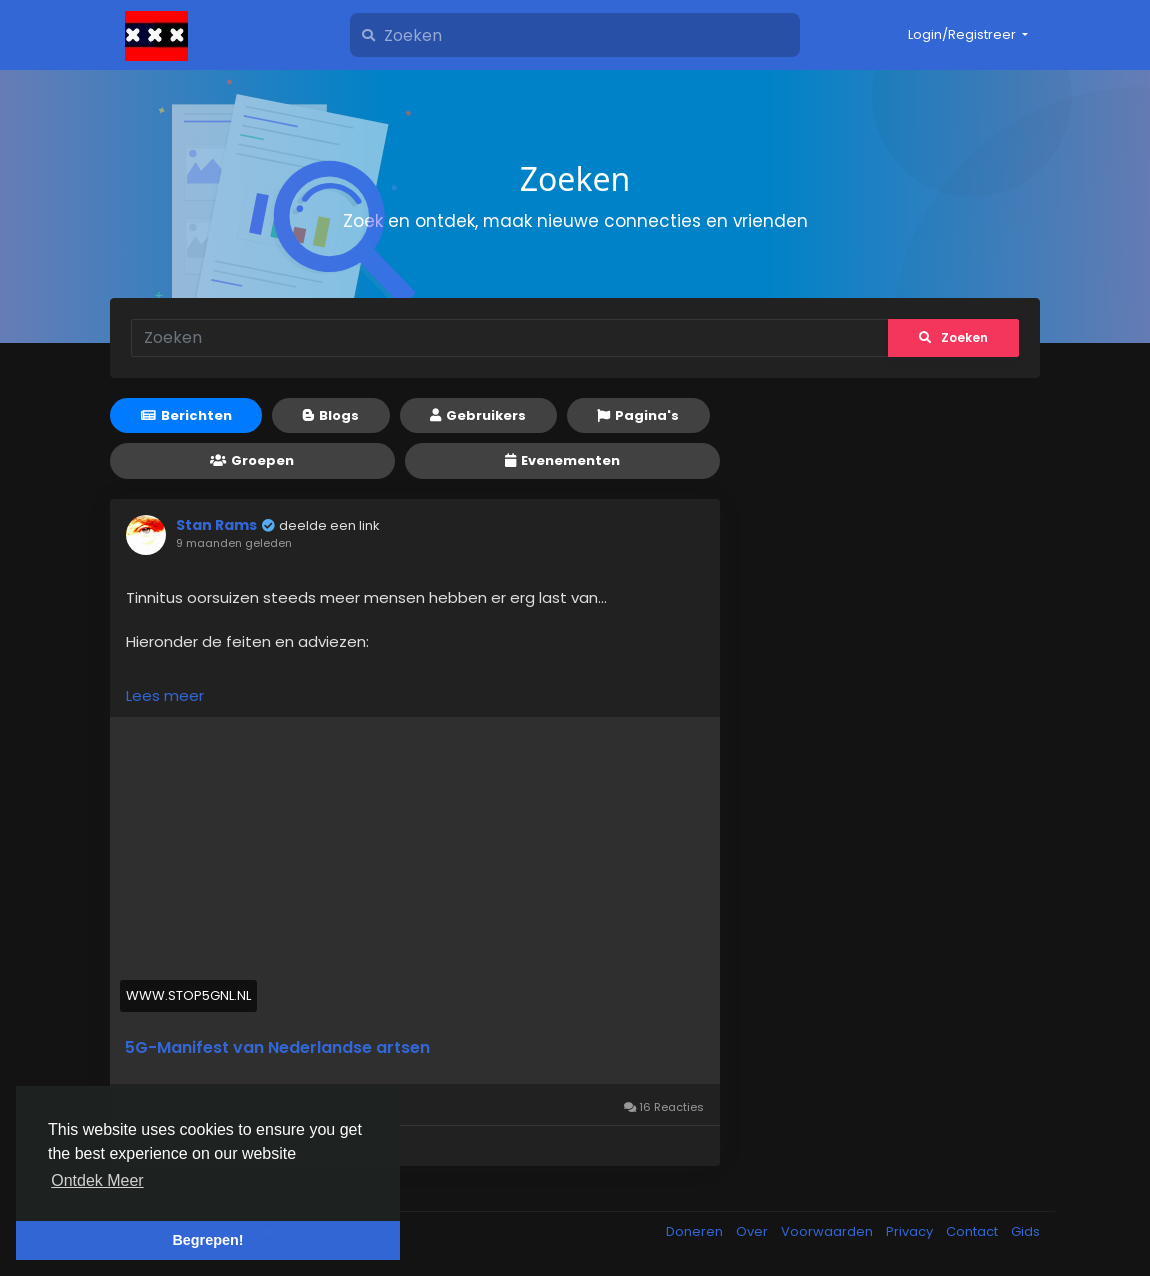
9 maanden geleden (234, 543)
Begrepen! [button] (207, 1240)
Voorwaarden (828, 1231)
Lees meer (165, 695)
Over (753, 1231)
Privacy (911, 1231)
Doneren (696, 1231)
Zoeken (953, 337)
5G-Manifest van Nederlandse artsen (277, 1048)
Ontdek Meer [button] (97, 1180)
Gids (1025, 1231)
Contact (973, 1231)
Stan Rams (216, 525)
